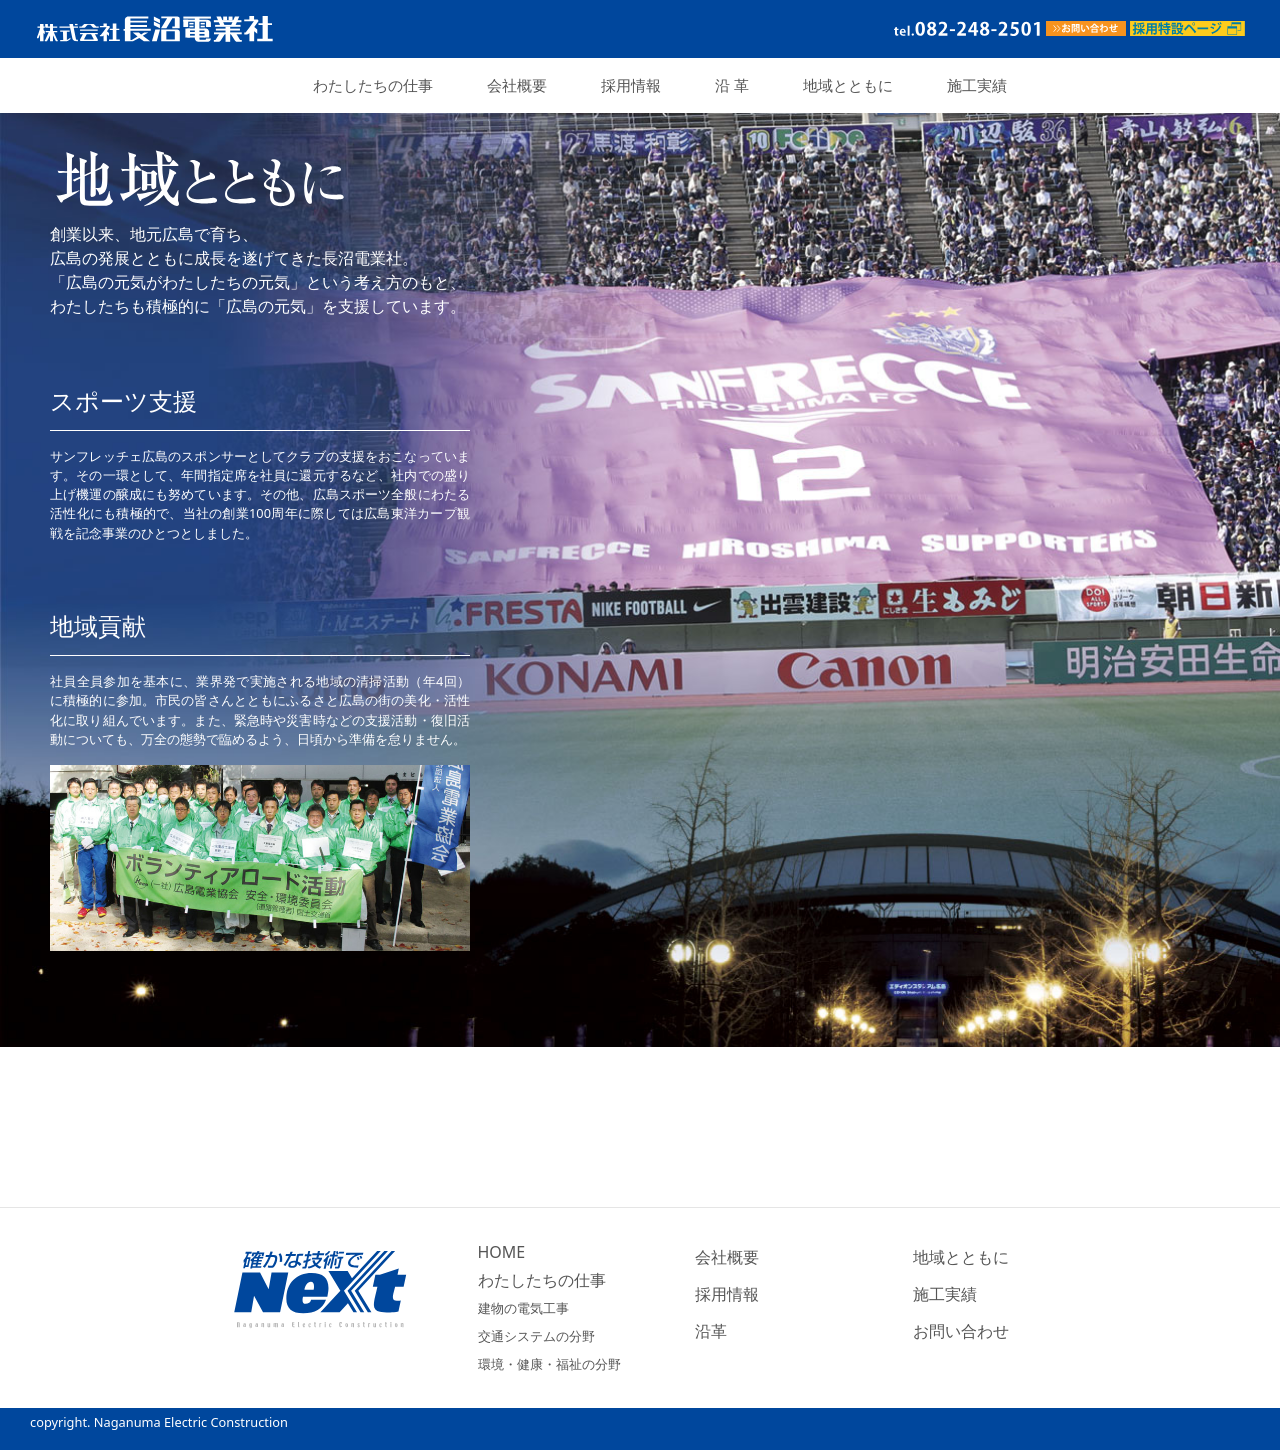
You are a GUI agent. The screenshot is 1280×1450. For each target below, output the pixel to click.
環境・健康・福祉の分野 (549, 1364)
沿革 (711, 1331)
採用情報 (631, 85)
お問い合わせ (961, 1331)
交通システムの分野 (536, 1336)
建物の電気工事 (523, 1308)
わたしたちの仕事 (373, 85)
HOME (502, 1252)
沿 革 (732, 85)
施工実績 (977, 85)
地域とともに (848, 85)
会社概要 (517, 85)
